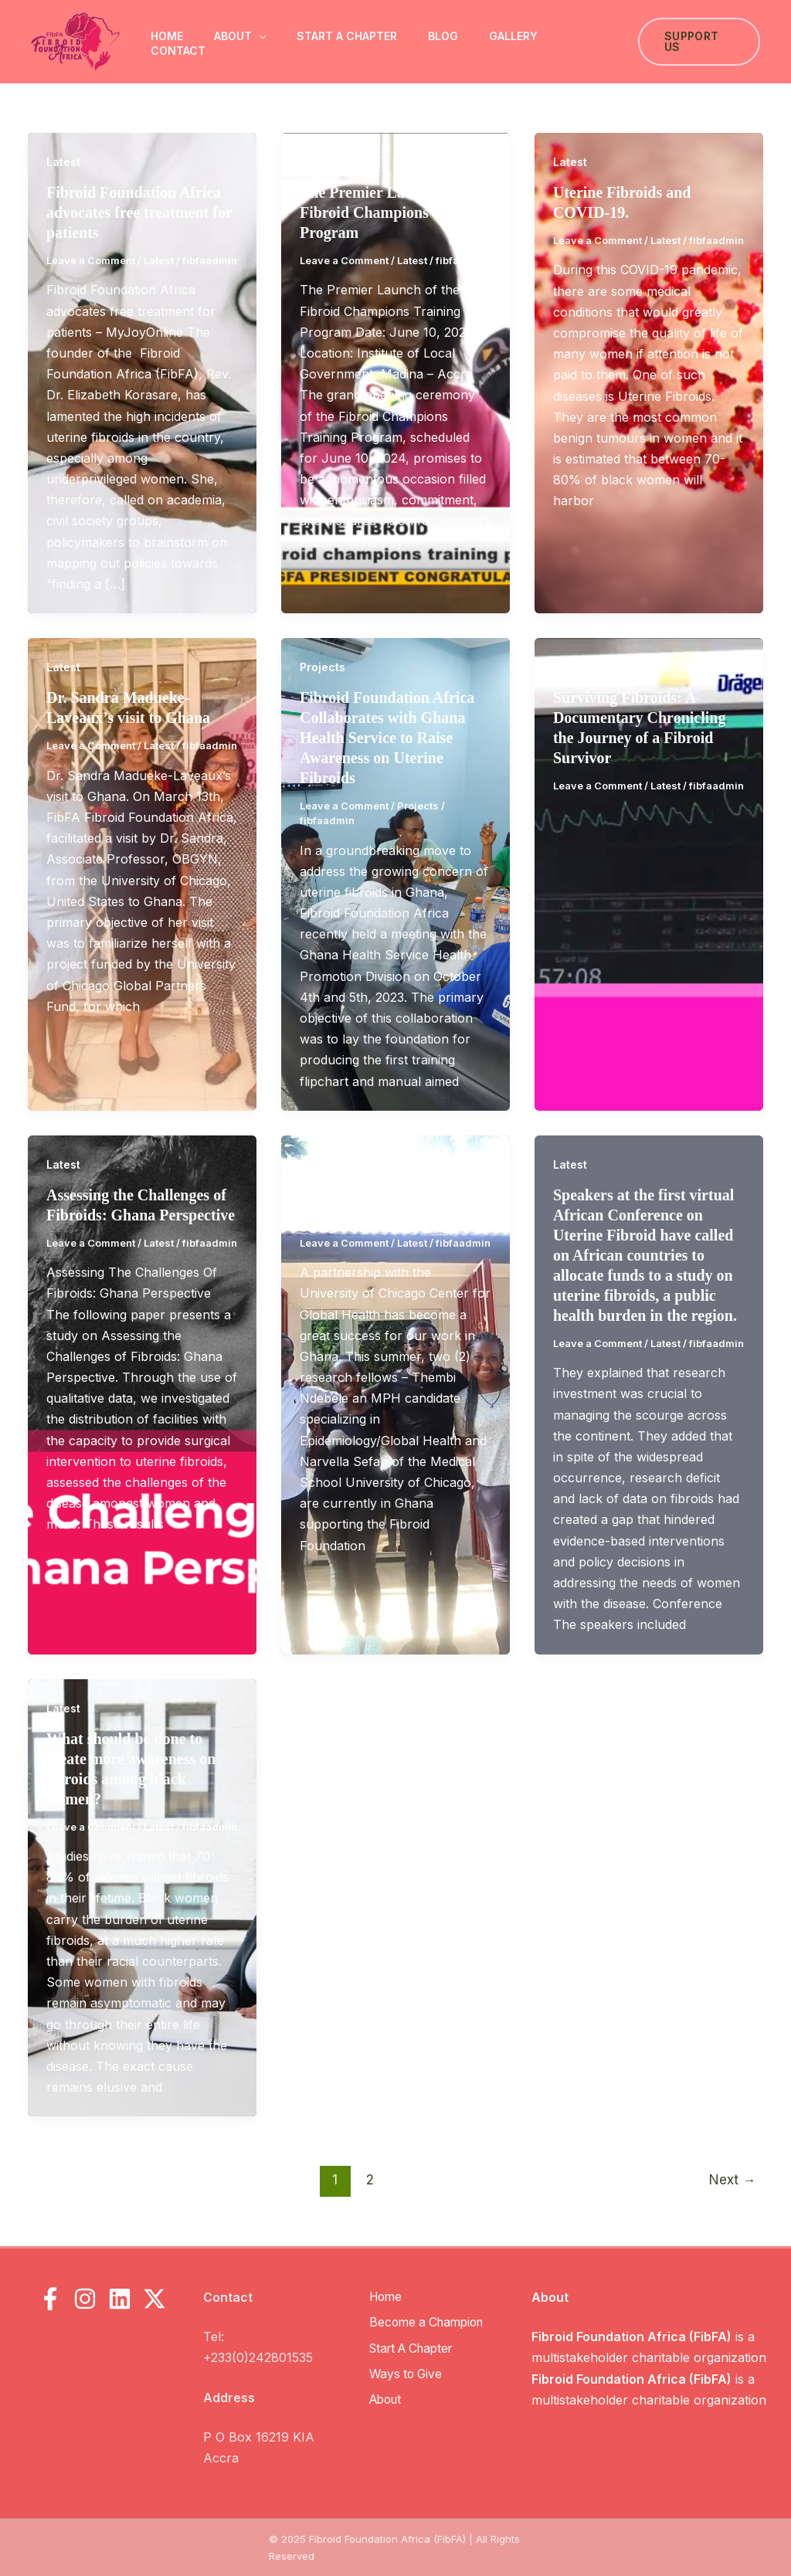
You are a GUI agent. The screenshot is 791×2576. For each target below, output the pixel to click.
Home (167, 35)
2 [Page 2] (370, 2179)
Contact (178, 50)
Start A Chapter (347, 35)
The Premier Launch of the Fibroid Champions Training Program (395, 212)
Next (732, 2179)
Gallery (513, 35)
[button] (259, 36)
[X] (154, 2298)
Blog (443, 35)
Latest (63, 161)
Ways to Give (406, 2372)
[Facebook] (50, 2298)
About (240, 36)
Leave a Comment (90, 260)
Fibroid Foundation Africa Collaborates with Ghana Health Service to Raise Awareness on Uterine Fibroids (387, 737)
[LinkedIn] (119, 2298)
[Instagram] (85, 2298)
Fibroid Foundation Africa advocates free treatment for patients (139, 212)
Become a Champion (429, 2322)
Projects (322, 667)
